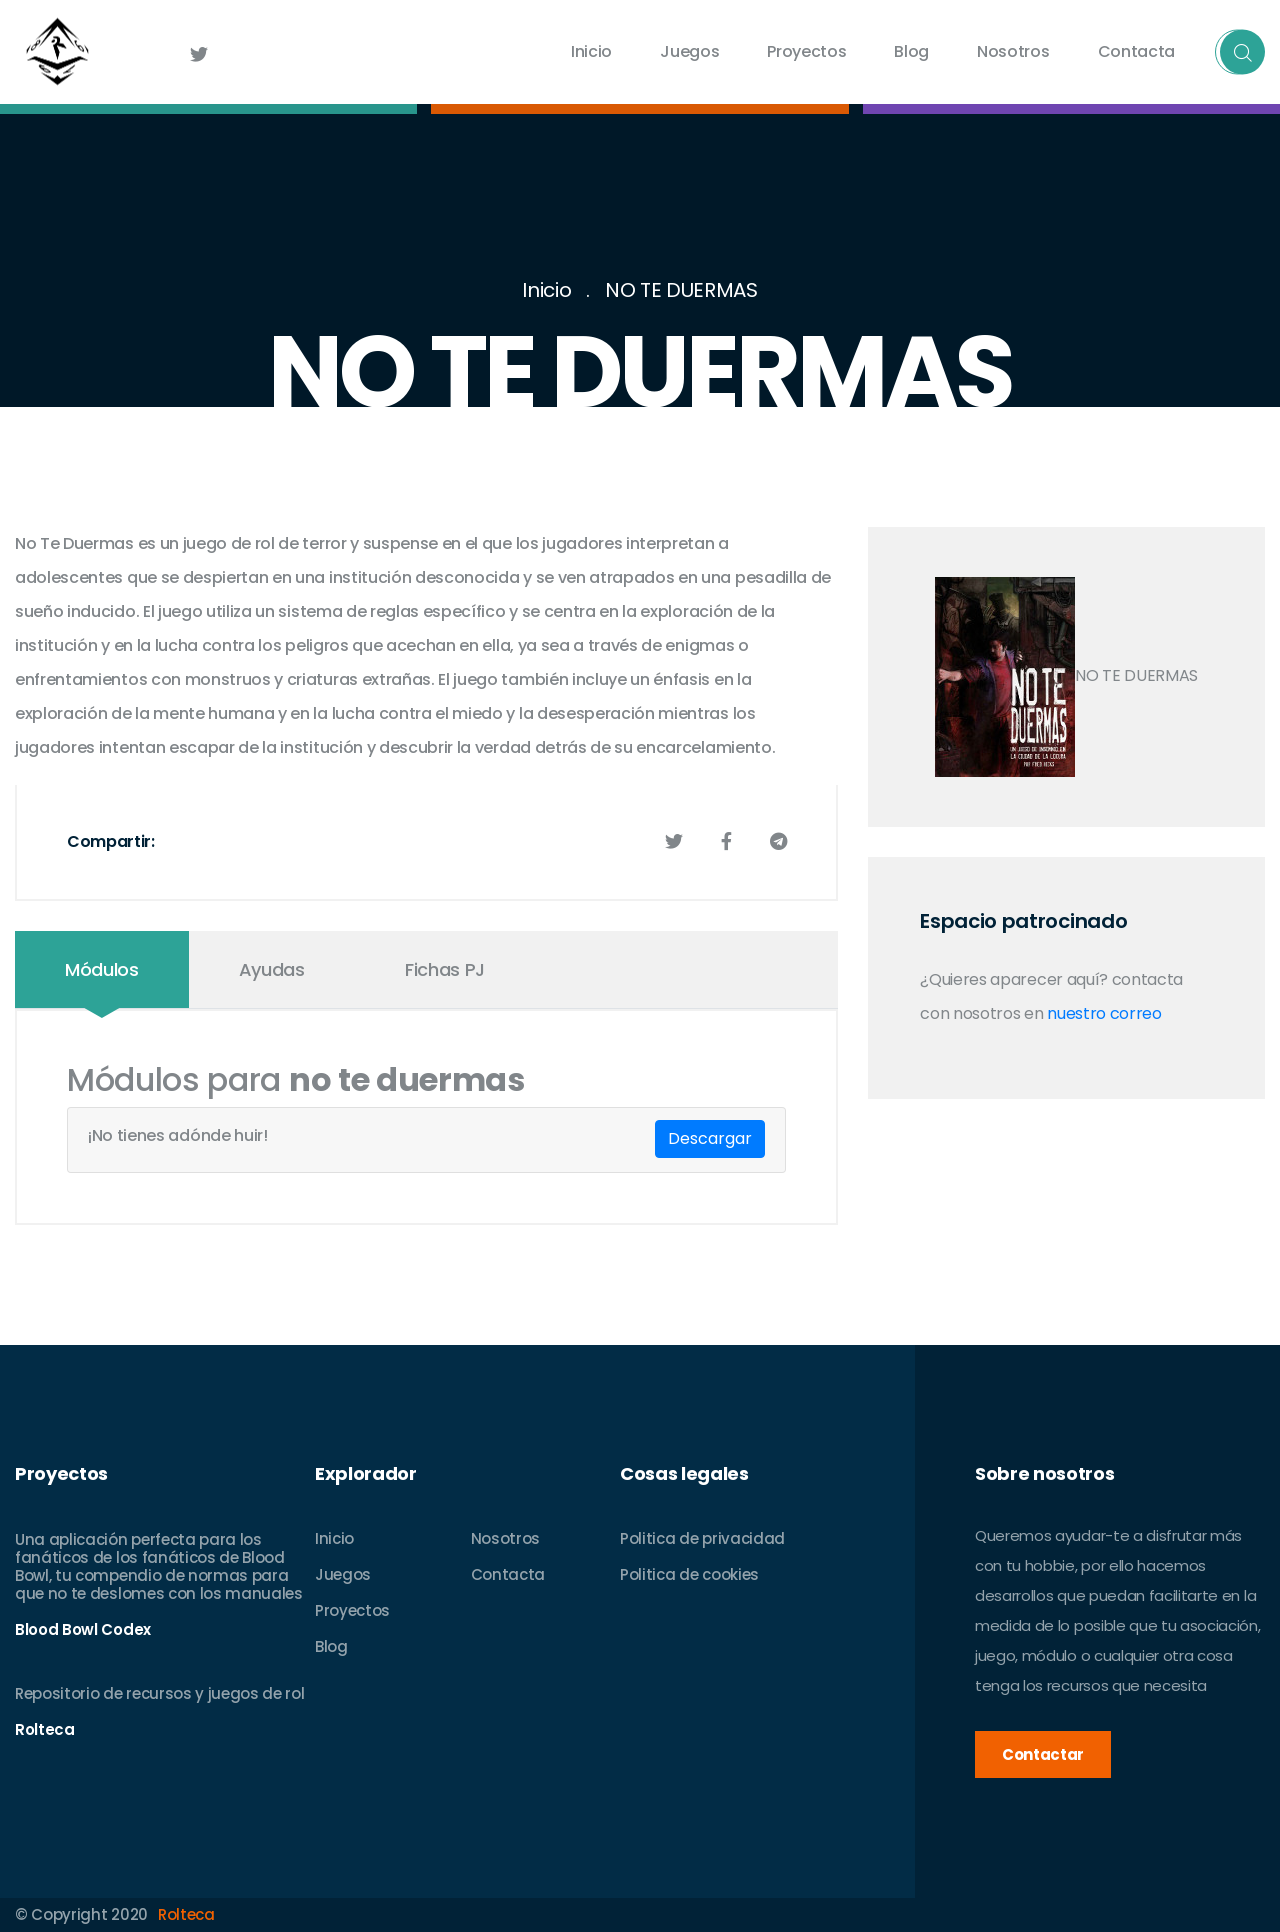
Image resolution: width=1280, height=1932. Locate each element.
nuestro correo (1104, 1013)
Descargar (710, 1138)
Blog (911, 51)
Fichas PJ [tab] (445, 969)
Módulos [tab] (102, 969)
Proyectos (806, 51)
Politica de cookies (689, 1574)
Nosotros (1013, 51)
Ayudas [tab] (272, 969)
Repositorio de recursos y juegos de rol (160, 1693)
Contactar (1043, 1754)
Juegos (689, 51)
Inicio (591, 51)
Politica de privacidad (702, 1538)
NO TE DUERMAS (681, 290)
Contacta (1136, 51)
